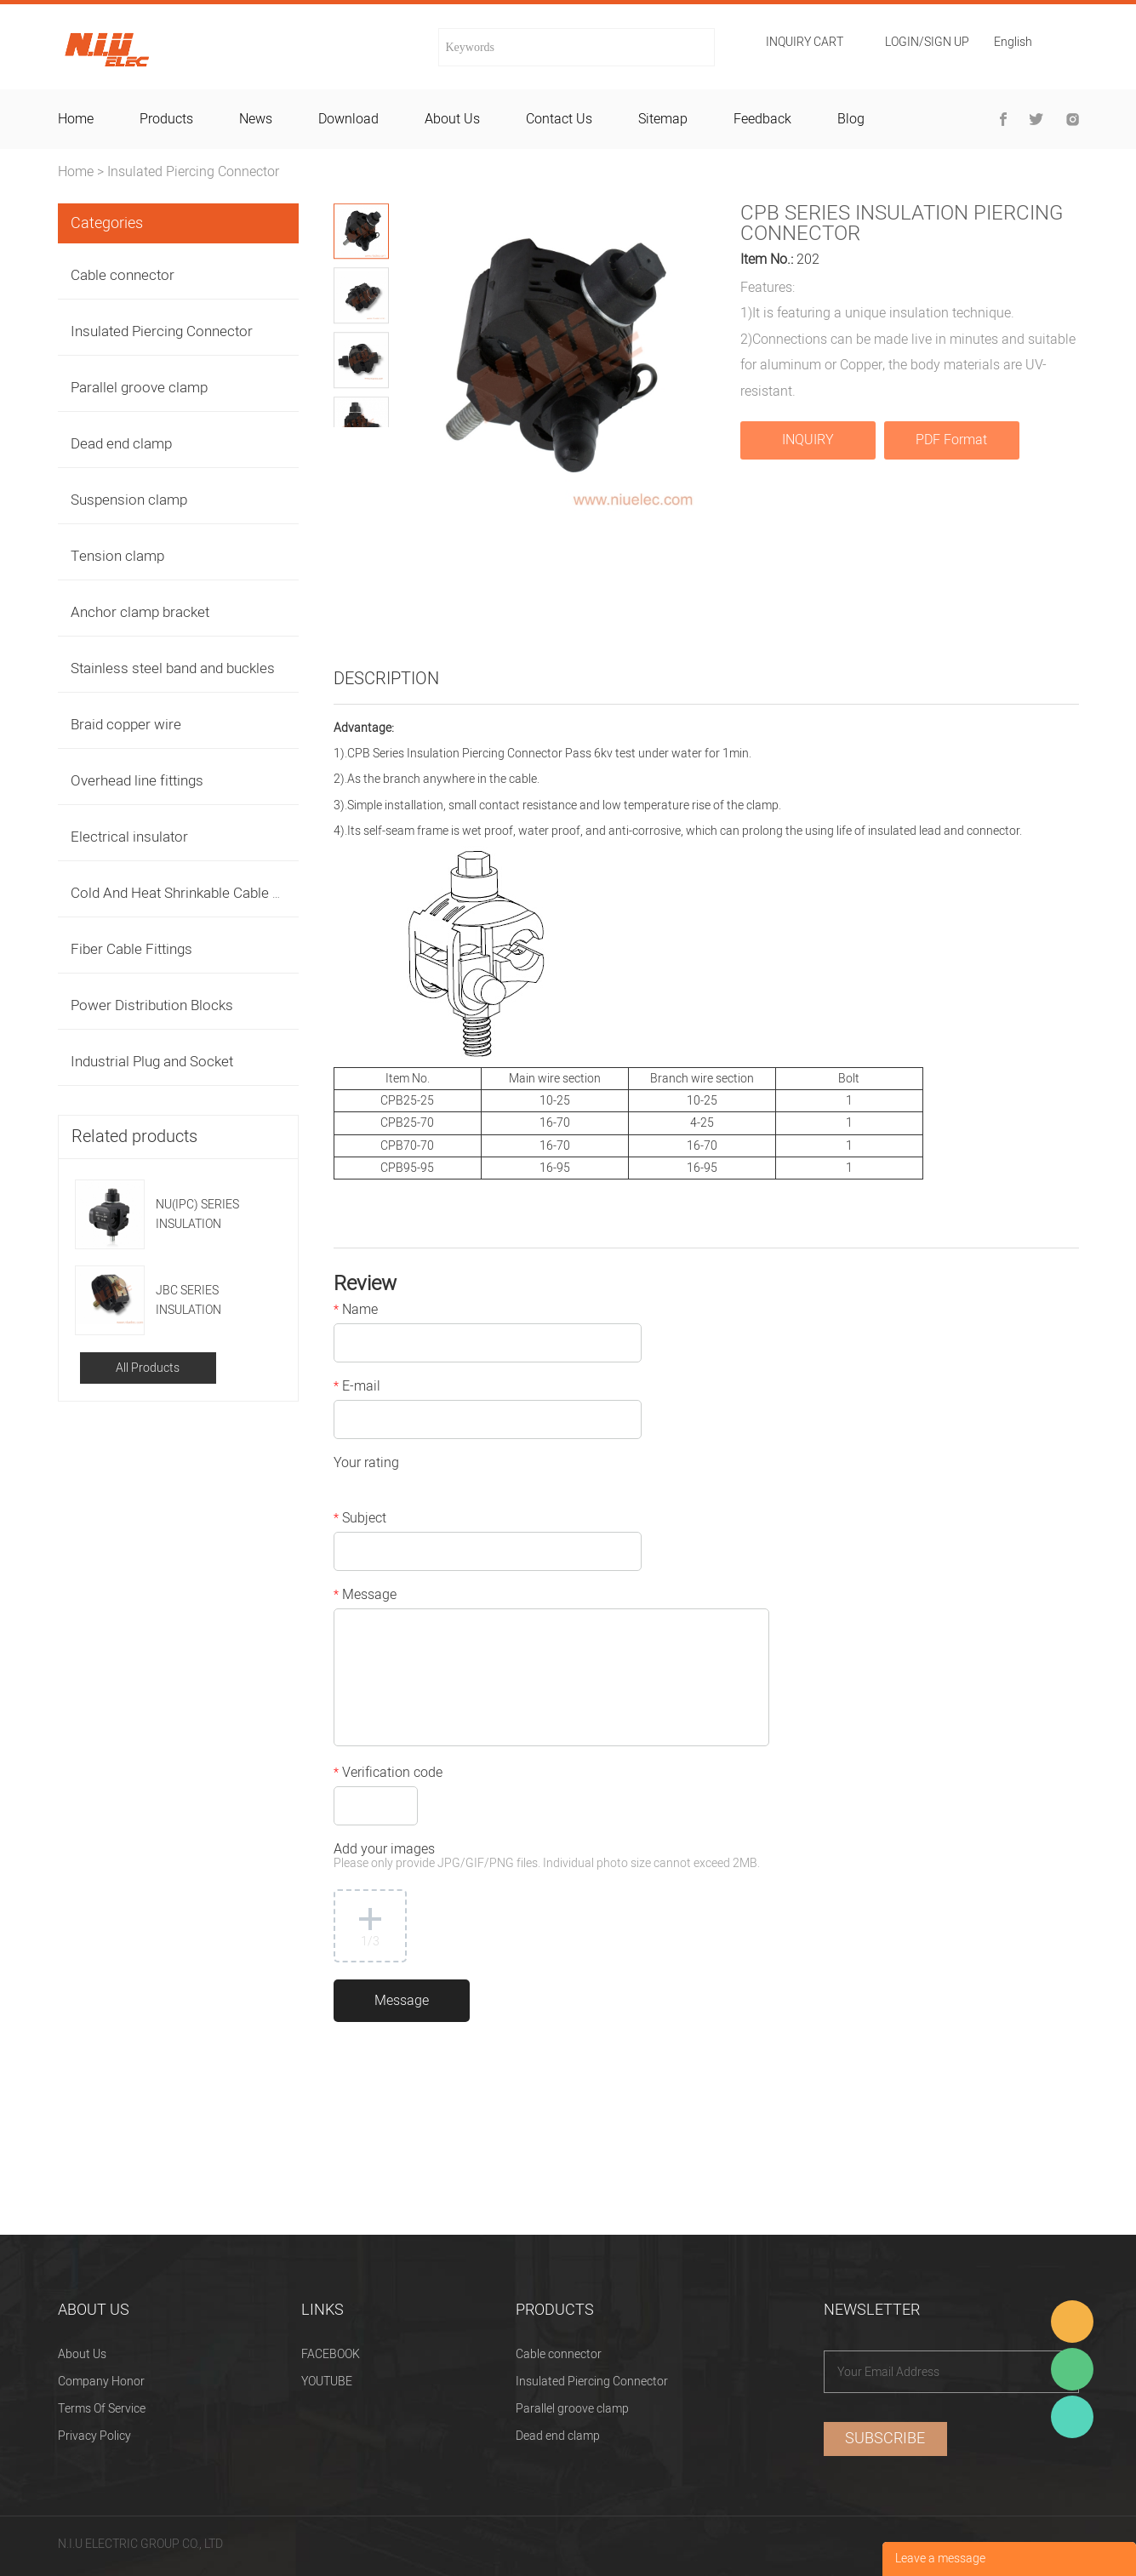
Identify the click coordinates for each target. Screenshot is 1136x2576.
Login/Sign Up (927, 43)
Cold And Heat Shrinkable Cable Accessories (211, 893)
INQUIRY (808, 440)
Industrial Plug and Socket (152, 1061)
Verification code (388, 1774)
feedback (762, 119)
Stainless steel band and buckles (173, 668)
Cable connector (122, 275)
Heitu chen (1072, 2417)
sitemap (663, 119)
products (166, 119)
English (1013, 44)
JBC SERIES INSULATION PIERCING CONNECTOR (190, 1301)
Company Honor (101, 2381)
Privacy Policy (94, 2436)
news (255, 119)
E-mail (357, 1388)
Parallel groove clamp (139, 387)
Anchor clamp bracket (140, 612)
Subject (360, 1519)
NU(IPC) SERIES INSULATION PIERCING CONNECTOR (197, 1215)
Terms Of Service (102, 2409)
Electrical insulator (129, 837)
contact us (559, 119)
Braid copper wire (126, 724)
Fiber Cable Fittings (131, 949)
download (348, 119)
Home (76, 172)
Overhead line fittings (137, 780)
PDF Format (951, 440)
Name (356, 1311)
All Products (148, 1368)
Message (365, 1596)
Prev (348, 440)
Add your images (547, 1857)
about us (452, 119)
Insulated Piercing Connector (193, 172)
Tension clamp (117, 556)
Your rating (366, 1464)
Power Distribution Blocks (152, 1005)
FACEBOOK (330, 2354)
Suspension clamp (129, 500)
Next (375, 440)
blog (851, 119)
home (76, 119)
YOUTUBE (326, 2381)
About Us (82, 2354)
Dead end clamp (121, 443)
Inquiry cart (804, 43)
